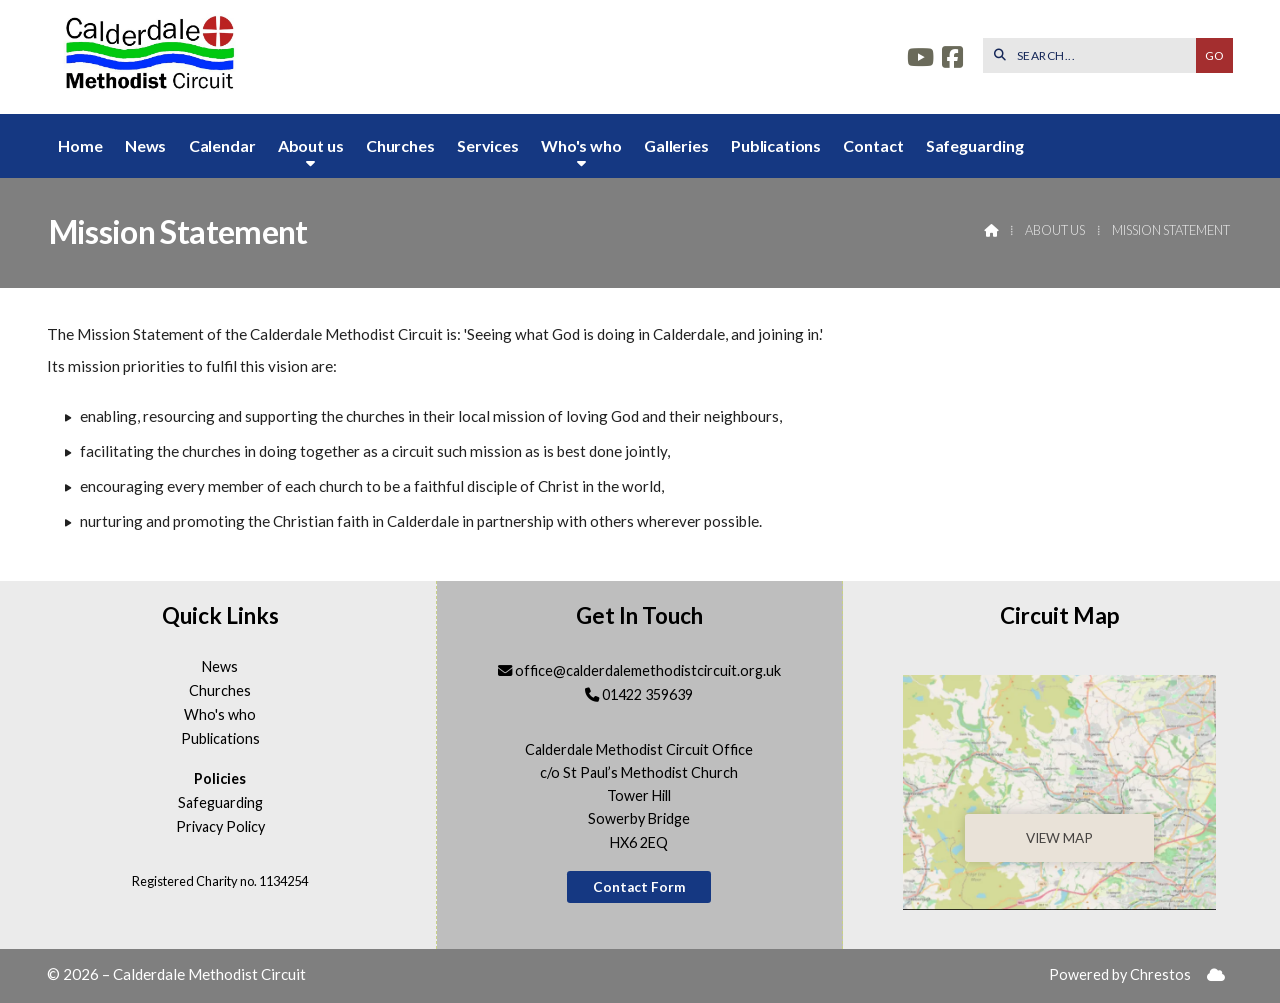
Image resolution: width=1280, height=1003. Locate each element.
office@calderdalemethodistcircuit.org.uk (648, 670)
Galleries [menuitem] (676, 145)
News (220, 667)
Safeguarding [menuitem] (975, 145)
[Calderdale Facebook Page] (952, 59)
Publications (220, 739)
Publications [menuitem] (776, 145)
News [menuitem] (145, 145)
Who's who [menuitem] (581, 145)
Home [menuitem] (80, 145)
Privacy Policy (220, 827)
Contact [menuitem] (873, 145)
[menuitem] (1216, 975)
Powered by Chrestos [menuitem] (1120, 974)
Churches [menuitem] (400, 145)
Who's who (220, 715)
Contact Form (639, 887)
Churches (220, 691)
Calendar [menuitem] (222, 145)
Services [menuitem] (488, 145)
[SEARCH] (1094, 55)
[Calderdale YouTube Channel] (920, 59)
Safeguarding (220, 803)
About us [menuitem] (311, 145)
